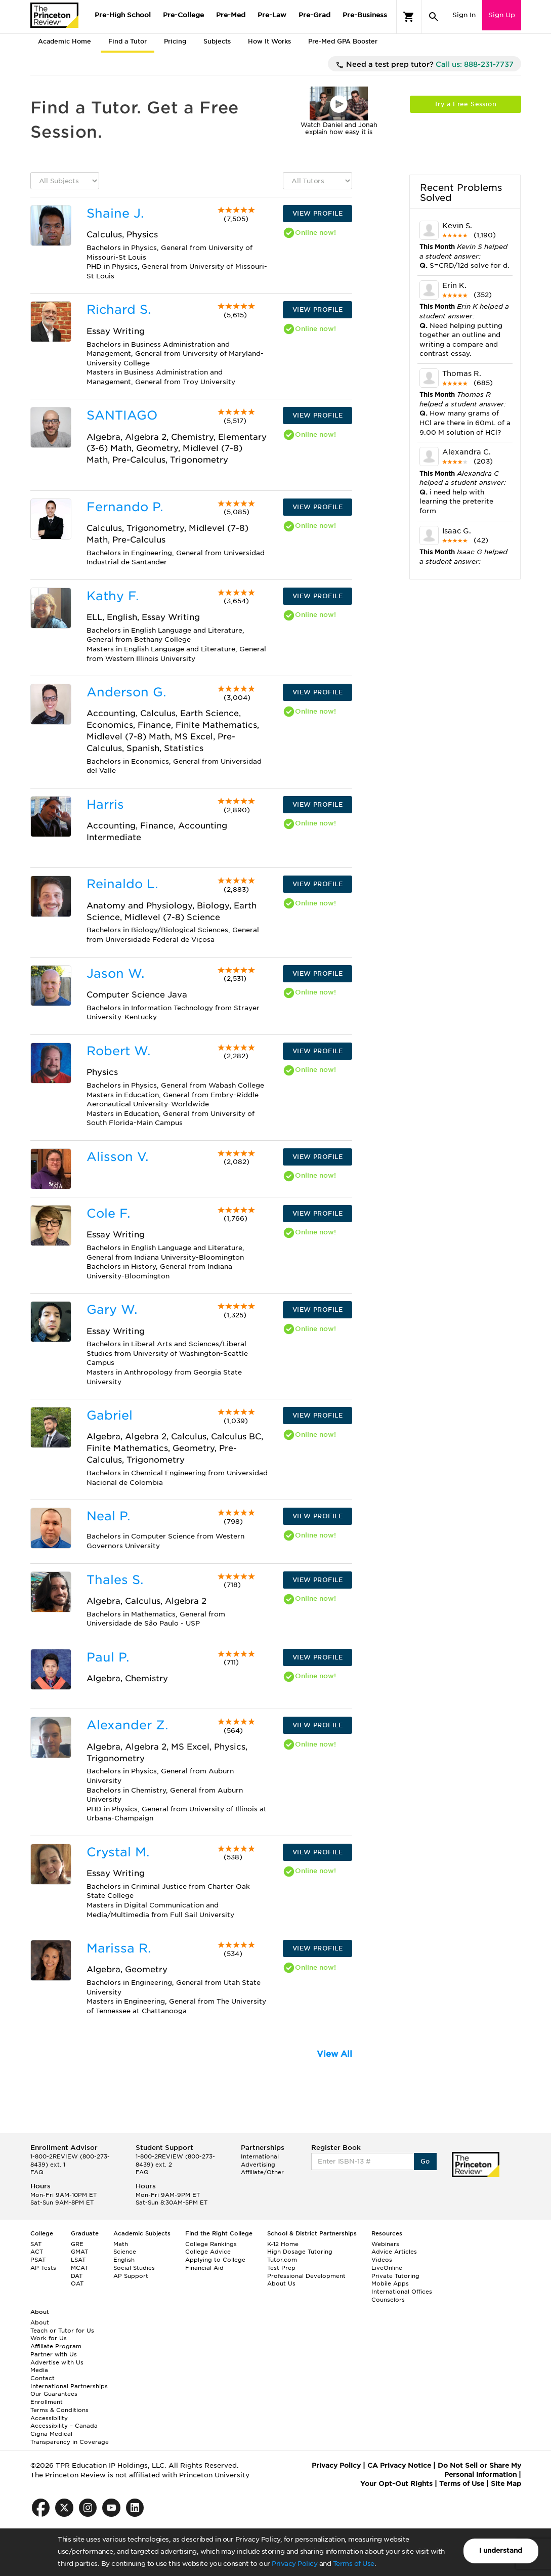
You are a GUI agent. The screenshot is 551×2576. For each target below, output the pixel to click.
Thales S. (115, 1579)
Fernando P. (125, 507)
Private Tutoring (395, 2275)
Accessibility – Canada (64, 2425)
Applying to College (215, 2259)
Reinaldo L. (122, 884)
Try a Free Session (465, 104)
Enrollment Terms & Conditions (59, 2406)
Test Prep (281, 2267)
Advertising (258, 2164)
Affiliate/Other (262, 2172)
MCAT (79, 2267)
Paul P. (108, 1657)
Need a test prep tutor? (424, 64)
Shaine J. (115, 213)
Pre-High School (123, 15)
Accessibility (49, 2418)
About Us (281, 2283)
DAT (76, 2275)
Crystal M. (118, 1852)
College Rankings (211, 2244)
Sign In (464, 15)
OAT (77, 2283)
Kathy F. (113, 596)
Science (124, 2251)
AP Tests (43, 2267)
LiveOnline (386, 2267)
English (124, 2259)
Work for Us (48, 2338)
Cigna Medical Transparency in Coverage (69, 2437)
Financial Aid (204, 2267)
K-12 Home (283, 2244)
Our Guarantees (53, 2393)
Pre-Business (365, 15)
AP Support (130, 2275)
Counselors (388, 2299)
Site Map (506, 2483)
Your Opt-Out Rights (396, 2483)
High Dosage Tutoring (299, 2251)
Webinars (385, 2244)
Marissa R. (119, 1948)
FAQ (37, 2172)
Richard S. (119, 309)
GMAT (79, 2251)
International (260, 2156)
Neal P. (108, 1516)
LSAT (78, 2259)
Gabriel (110, 1415)
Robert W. (118, 1051)
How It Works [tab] (269, 41)
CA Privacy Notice (399, 2465)
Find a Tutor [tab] (127, 41)
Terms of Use (353, 2563)
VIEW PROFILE (317, 213)
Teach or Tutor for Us (62, 2330)
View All (334, 2054)
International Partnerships (69, 2386)
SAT (35, 2244)
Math (120, 2244)
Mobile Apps (390, 2283)
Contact (42, 2378)
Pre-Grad (314, 15)
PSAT (38, 2259)
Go (425, 2161)
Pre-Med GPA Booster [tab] (342, 41)
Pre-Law (272, 15)
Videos (381, 2259)
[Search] (433, 16)
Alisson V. (117, 1156)
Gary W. (112, 1309)
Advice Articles (394, 2251)
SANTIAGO (122, 415)
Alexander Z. (127, 1725)
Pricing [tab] (175, 41)
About (39, 2322)
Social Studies (134, 2267)
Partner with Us (53, 2354)
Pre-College (183, 15)
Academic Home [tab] (64, 41)
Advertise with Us (56, 2362)
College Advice (208, 2251)
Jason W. (115, 973)
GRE (77, 2244)
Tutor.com (282, 2259)
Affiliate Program (55, 2346)
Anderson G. (126, 692)
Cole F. (108, 1213)
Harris (105, 804)
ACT (36, 2251)
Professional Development (306, 2275)
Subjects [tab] (217, 41)
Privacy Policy (294, 2563)
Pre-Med (230, 15)
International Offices (401, 2291)
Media (39, 2370)
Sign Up (501, 15)
